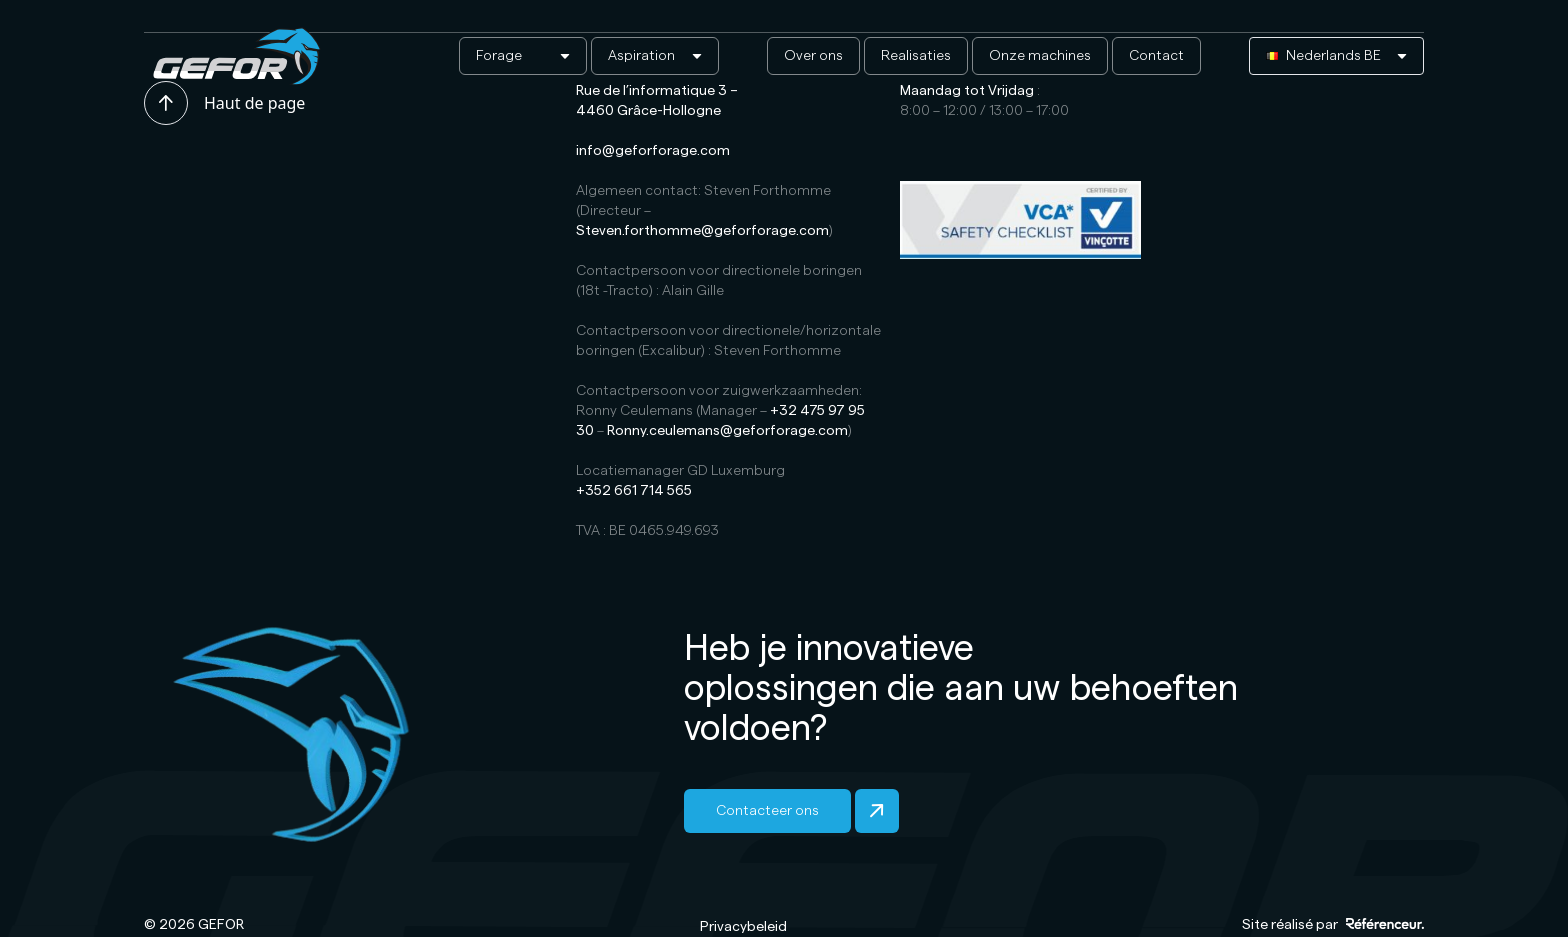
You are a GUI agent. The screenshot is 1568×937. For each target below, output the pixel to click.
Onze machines (1040, 56)
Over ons (813, 56)
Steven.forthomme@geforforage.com (702, 231)
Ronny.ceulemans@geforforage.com (727, 431)
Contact (1156, 56)
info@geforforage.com (653, 151)
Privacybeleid (743, 927)
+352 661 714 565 (634, 491)
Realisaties (916, 56)
